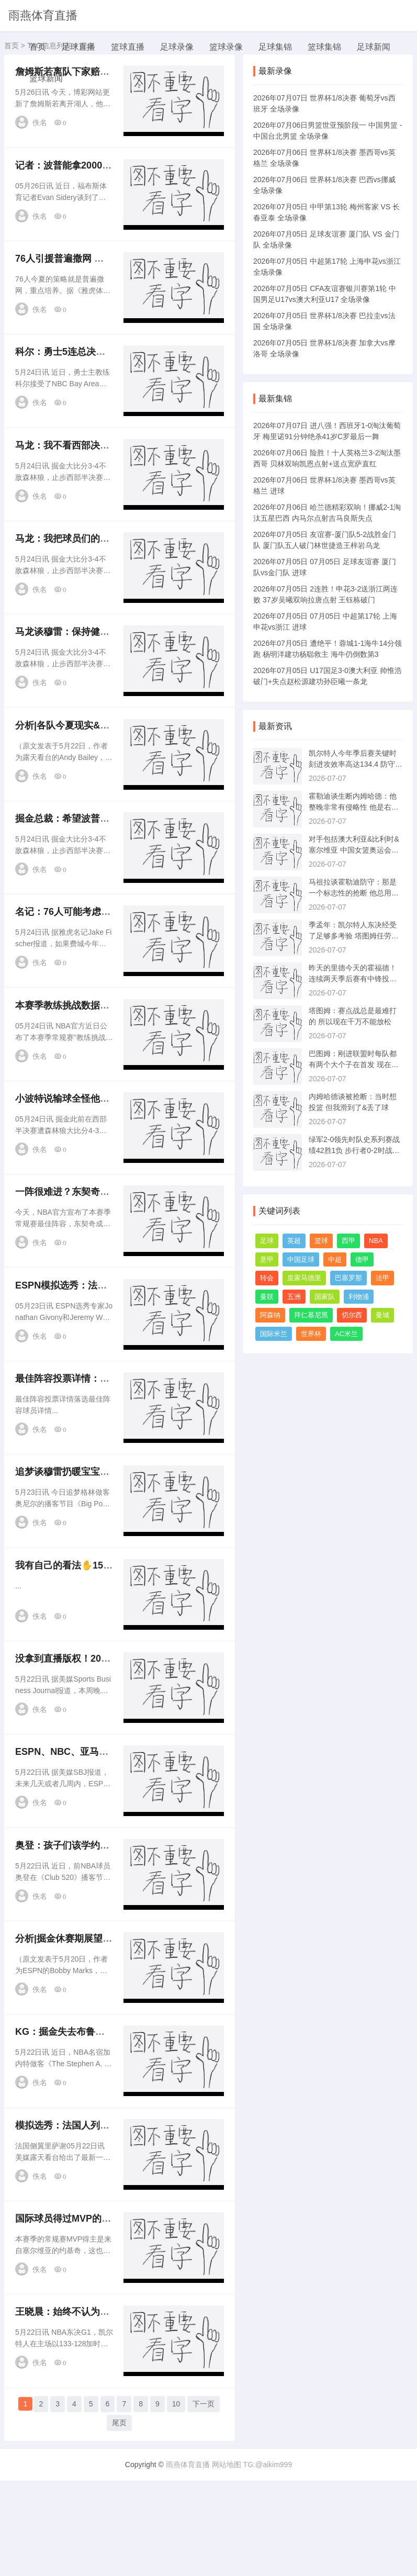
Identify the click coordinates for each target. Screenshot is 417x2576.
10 (176, 2501)
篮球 (321, 1241)
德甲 (362, 1259)
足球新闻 (373, 46)
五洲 (294, 1297)
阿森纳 (270, 1315)
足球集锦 (275, 46)
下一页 (204, 2501)
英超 (294, 1241)
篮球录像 (226, 46)
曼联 (267, 1297)
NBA (376, 1241)
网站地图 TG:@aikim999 (252, 2560)
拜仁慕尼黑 (311, 1315)
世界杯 (311, 1334)
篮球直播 (127, 46)
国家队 (324, 1297)
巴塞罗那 (348, 1278)
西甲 (348, 1241)
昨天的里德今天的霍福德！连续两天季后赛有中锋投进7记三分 (355, 979)
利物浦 (358, 1297)
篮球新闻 (46, 78)
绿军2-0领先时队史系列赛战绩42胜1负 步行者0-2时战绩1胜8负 (354, 1150)
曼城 (382, 1315)
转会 (267, 1278)
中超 (335, 1259)
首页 (37, 46)
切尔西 (352, 1315)
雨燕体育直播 (42, 15)
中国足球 (300, 1259)
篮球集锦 (324, 46)
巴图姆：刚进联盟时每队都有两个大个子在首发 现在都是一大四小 (354, 1064)
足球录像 (177, 46)
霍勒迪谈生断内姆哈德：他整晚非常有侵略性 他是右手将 (354, 807)
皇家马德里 (304, 1278)
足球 (267, 1241)
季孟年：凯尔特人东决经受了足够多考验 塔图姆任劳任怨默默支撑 (354, 936)
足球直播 (78, 46)
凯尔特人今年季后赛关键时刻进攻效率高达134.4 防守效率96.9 (355, 764)
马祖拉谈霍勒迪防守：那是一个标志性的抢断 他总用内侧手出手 (354, 893)
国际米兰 (273, 1334)
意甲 (267, 1259)
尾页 (119, 2520)
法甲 (382, 1278)
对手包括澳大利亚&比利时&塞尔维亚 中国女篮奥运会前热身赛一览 (354, 850)
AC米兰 (346, 1334)
